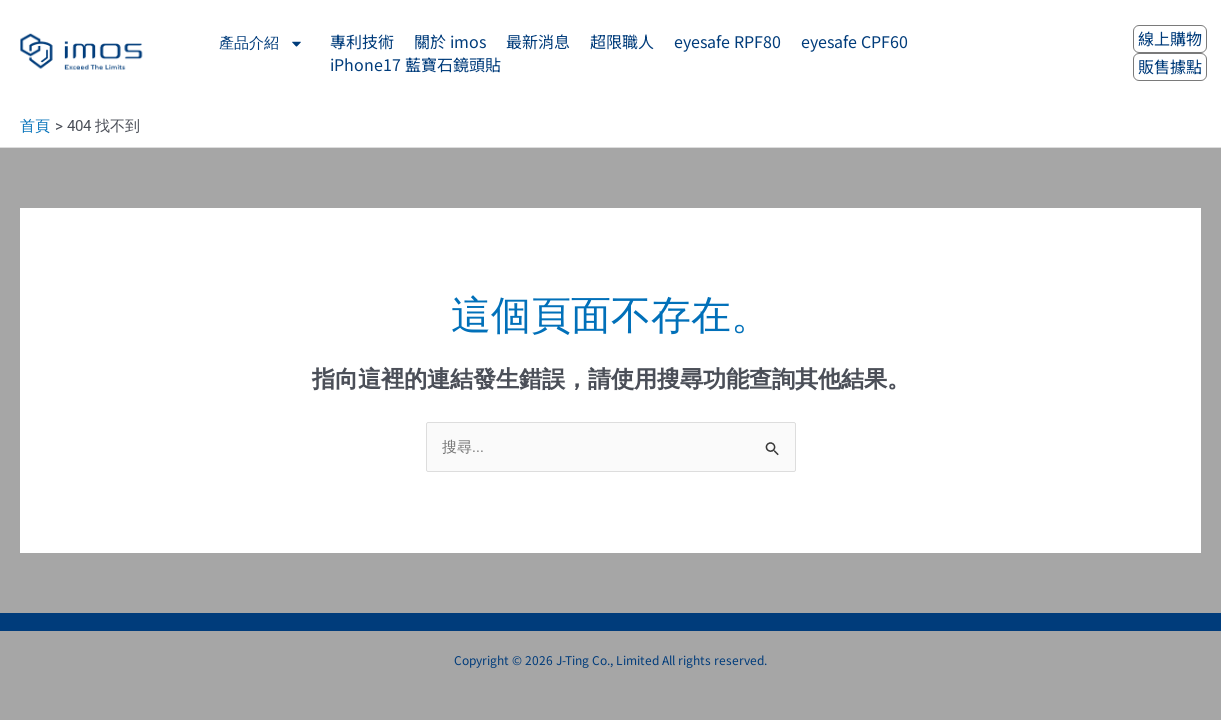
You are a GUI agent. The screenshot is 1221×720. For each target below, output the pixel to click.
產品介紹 (261, 43)
